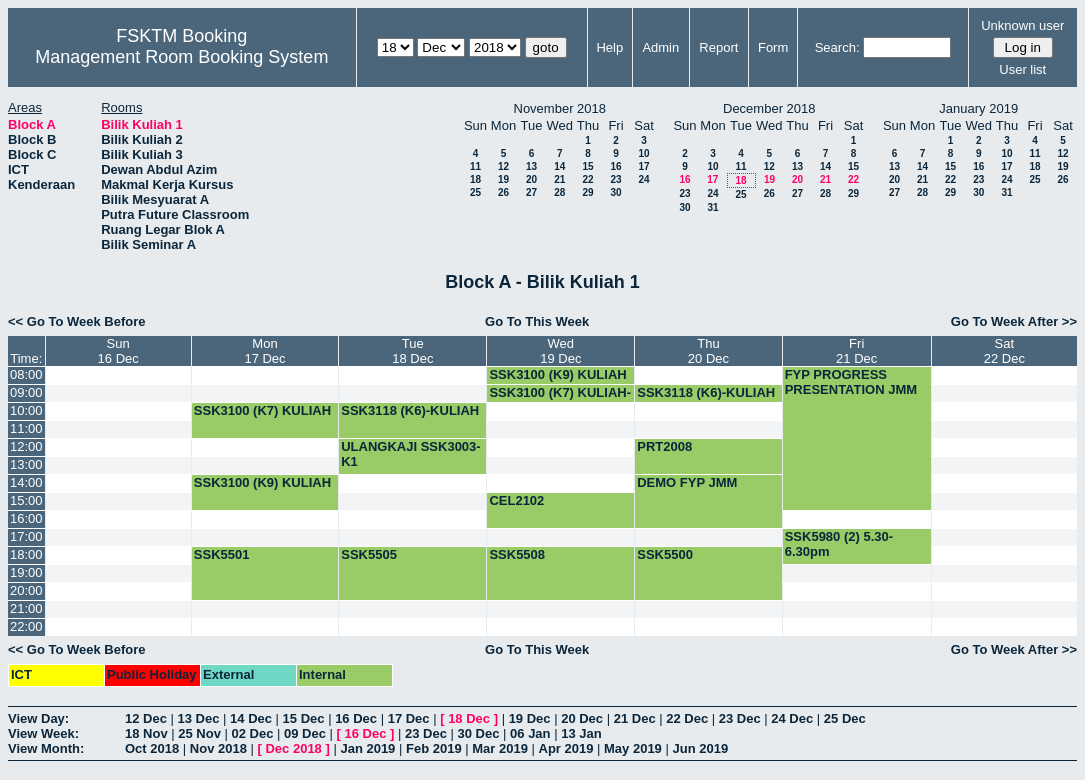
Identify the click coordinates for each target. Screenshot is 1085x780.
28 (559, 192)
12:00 (26, 446)
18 (475, 179)
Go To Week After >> (1014, 321)
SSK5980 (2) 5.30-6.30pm (839, 544)
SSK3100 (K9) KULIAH (557, 374)
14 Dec (251, 718)
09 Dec (305, 733)
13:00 (26, 464)
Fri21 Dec (856, 351)
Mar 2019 (500, 748)
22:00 (26, 626)
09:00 (26, 392)
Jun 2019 (700, 748)
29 (587, 192)
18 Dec (469, 718)
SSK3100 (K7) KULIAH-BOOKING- (560, 400)
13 (531, 166)
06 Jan (530, 733)
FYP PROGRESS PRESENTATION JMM (851, 382)
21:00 (26, 608)
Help (609, 47)
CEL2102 (516, 500)
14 (559, 166)
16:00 (26, 518)
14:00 (26, 482)
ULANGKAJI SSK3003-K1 (410, 454)
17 (643, 166)
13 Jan (581, 733)
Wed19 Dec (560, 351)
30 (615, 192)
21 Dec (635, 718)
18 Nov (146, 733)
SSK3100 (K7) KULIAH (262, 410)
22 (587, 179)
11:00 (26, 428)
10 (643, 153)
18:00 (26, 554)
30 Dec (479, 733)
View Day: (38, 718)
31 (712, 207)
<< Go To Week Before (77, 321)
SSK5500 (665, 554)
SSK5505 (369, 554)
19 (503, 179)
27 (531, 192)
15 (587, 166)
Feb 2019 (434, 748)
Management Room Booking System (181, 57)
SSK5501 (222, 554)
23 (615, 179)
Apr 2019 (566, 748)
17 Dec (409, 718)
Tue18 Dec (412, 351)
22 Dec (687, 718)
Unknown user (1022, 25)
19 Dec (530, 718)
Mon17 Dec (264, 351)
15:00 (26, 500)
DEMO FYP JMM (687, 482)
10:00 (26, 410)
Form (773, 47)
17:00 (26, 536)
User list (1022, 69)
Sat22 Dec (1004, 351)
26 (503, 192)
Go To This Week (537, 321)
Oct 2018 (152, 748)
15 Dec (304, 718)
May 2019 (633, 748)
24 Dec (792, 718)
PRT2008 (664, 446)
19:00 (26, 572)
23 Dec (740, 718)
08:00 (26, 374)
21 (559, 179)
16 (615, 166)
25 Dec (845, 718)
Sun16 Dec (118, 351)
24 (643, 179)
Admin (660, 47)
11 (475, 166)
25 (475, 192)
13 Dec (199, 718)
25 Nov (199, 733)
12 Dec (146, 718)
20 (531, 179)
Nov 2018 (218, 748)
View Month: (46, 748)
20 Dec (582, 718)
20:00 (26, 590)
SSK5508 (517, 554)
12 (503, 166)
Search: (837, 47)
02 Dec (253, 733)
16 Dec (356, 718)
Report (718, 47)
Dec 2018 (293, 748)
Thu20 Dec (708, 351)
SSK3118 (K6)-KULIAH (706, 392)
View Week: (43, 733)
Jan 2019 (367, 748)
